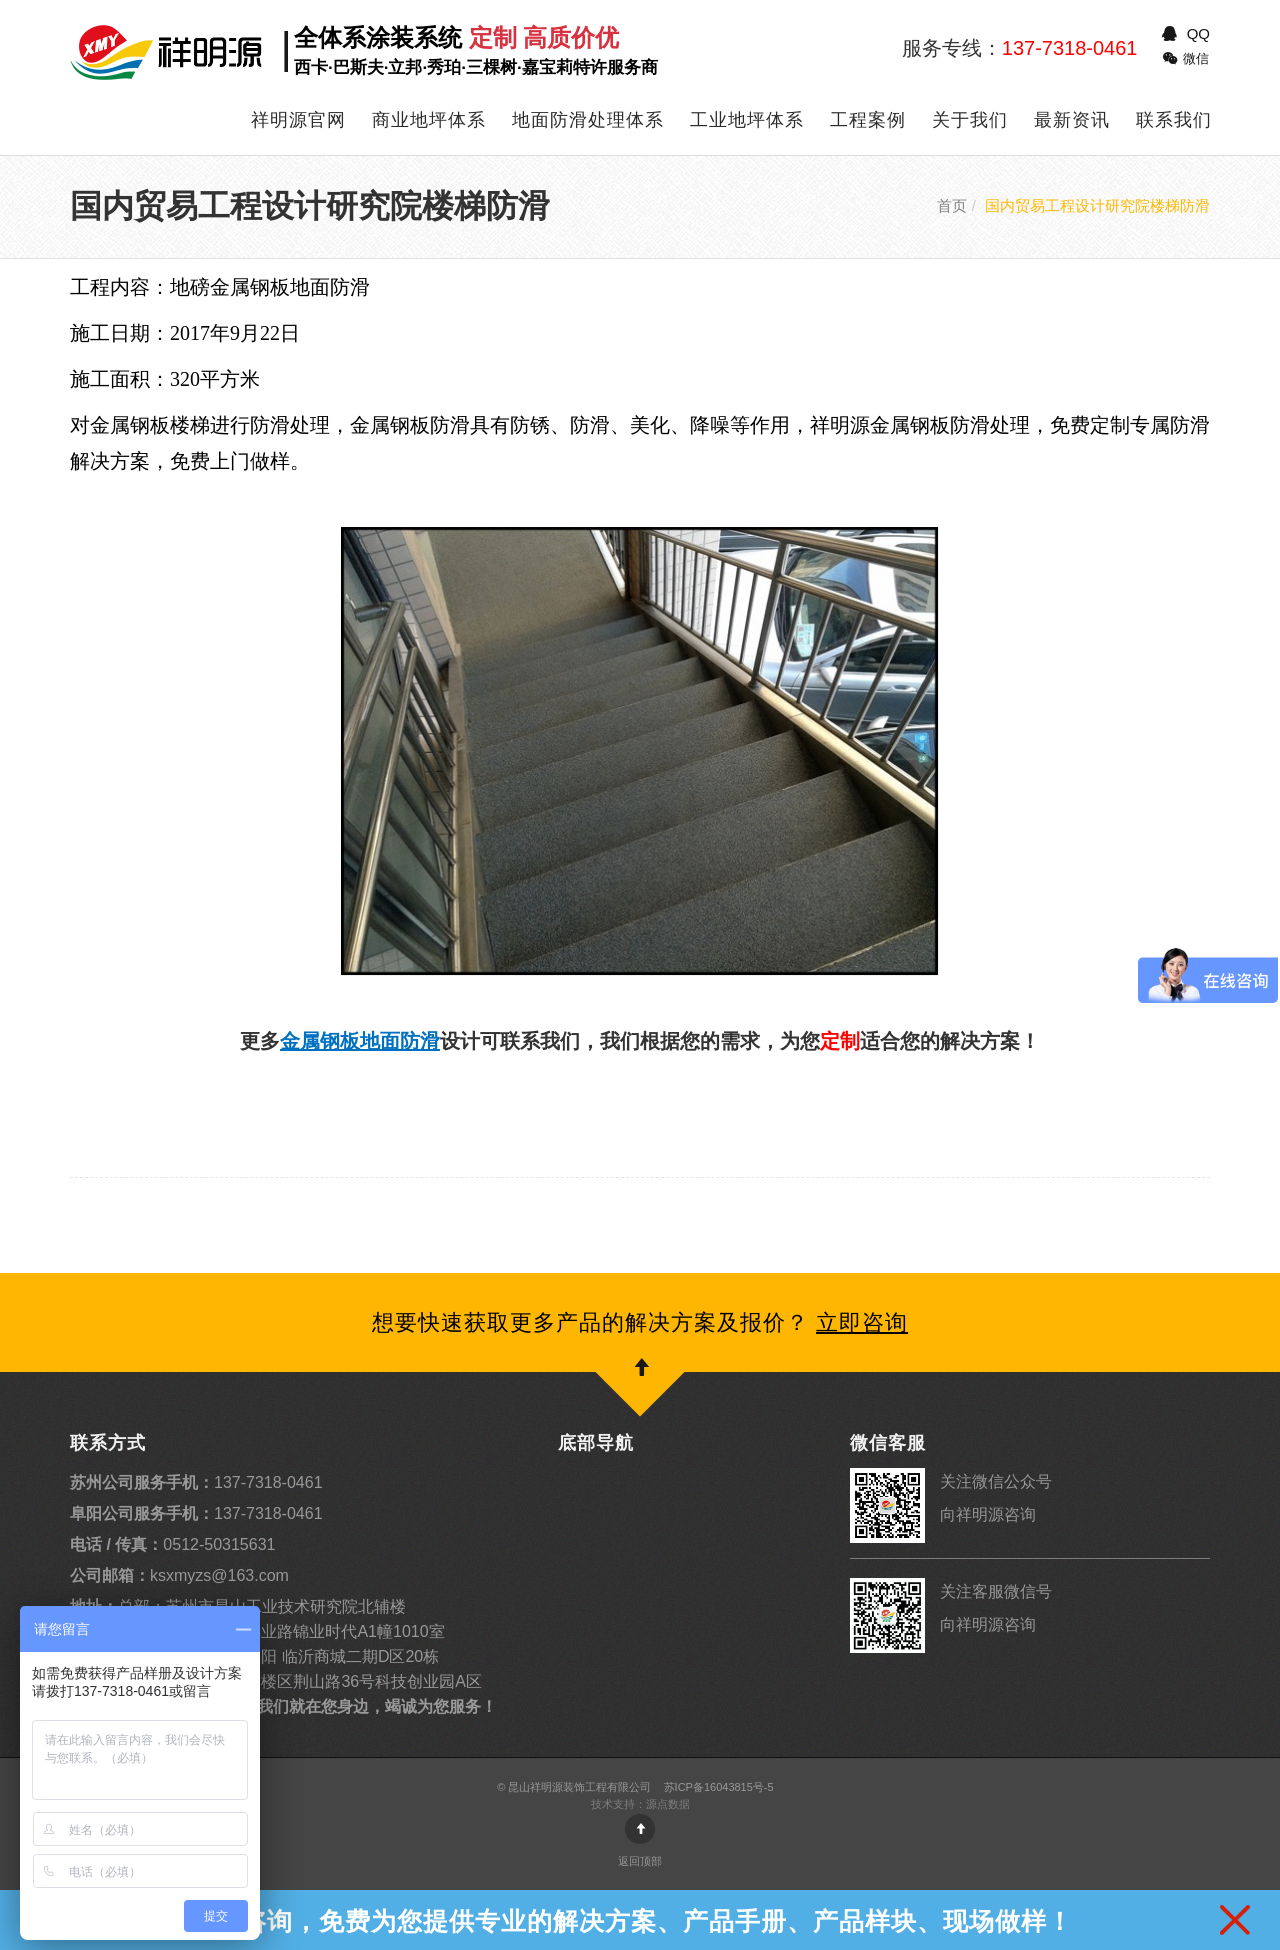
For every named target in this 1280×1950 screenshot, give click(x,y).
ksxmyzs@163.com (179, 1575)
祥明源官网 (298, 120)
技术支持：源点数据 (640, 1804)
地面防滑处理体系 (588, 120)
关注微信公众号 (996, 1481)
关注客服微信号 (996, 1591)
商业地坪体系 (429, 120)
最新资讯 (1072, 120)
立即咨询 (862, 1322)
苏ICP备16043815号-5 (719, 1787)
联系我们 (1174, 120)
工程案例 (868, 120)
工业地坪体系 (747, 120)
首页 (952, 205)
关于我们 (970, 120)
